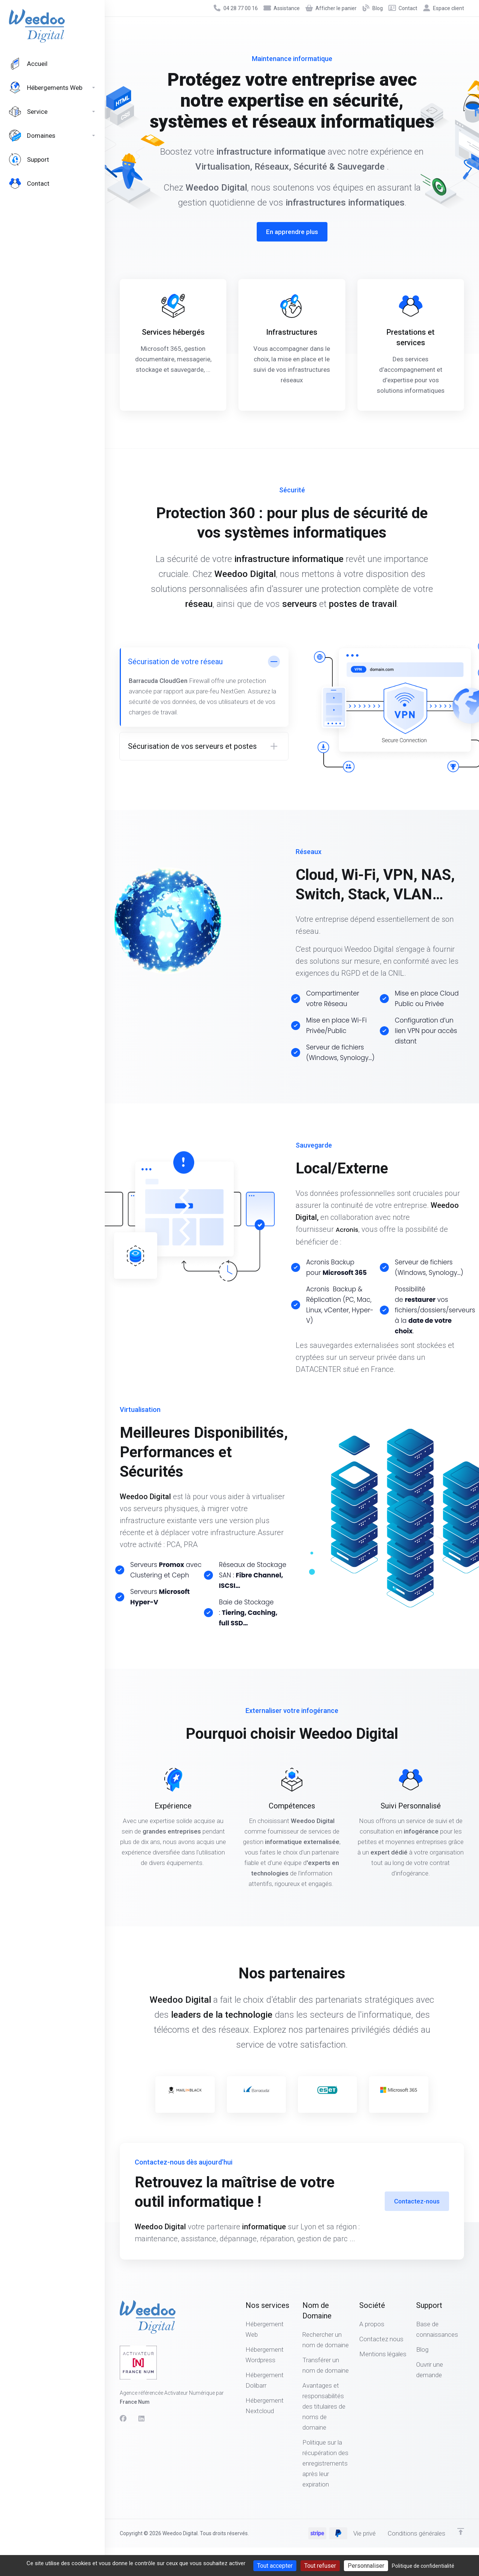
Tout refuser (320, 2565)
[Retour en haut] (460, 2531)
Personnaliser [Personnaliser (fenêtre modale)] (366, 2565)
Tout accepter (275, 2565)
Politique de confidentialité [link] (423, 2566)
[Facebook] (123, 2418)
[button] (204, 746)
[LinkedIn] (141, 2418)
